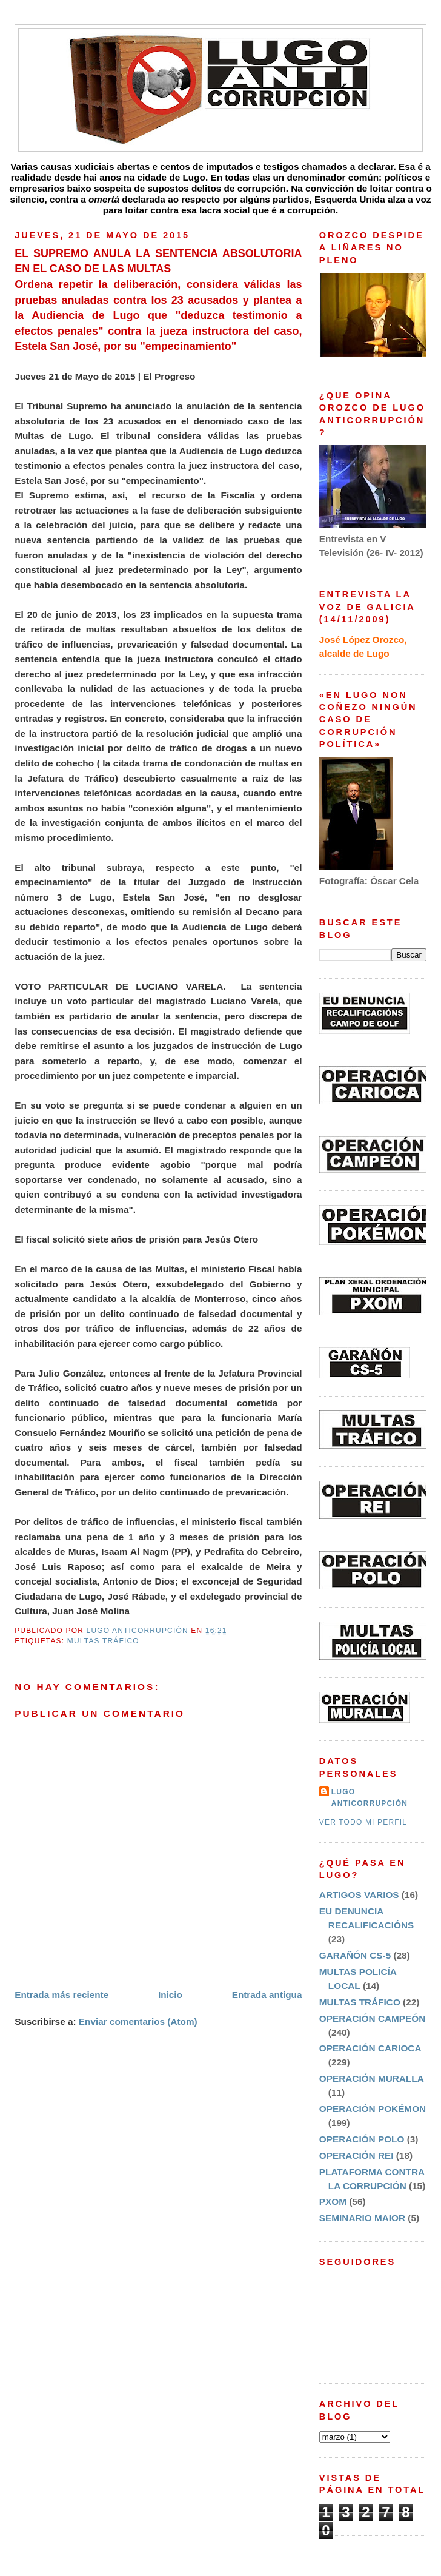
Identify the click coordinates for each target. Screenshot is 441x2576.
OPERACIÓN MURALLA (371, 2078)
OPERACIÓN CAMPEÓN (372, 2018)
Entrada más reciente (61, 1995)
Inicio (170, 1995)
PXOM (332, 2201)
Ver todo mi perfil (363, 1822)
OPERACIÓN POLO (362, 2139)
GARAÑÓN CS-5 (355, 1955)
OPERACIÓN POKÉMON (372, 2109)
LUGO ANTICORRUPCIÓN (369, 1798)
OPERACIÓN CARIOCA (370, 2048)
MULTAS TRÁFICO (103, 1641)
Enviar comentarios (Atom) (138, 2021)
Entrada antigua (267, 1995)
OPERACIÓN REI (356, 2155)
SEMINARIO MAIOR (362, 2218)
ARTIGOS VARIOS (359, 1895)
